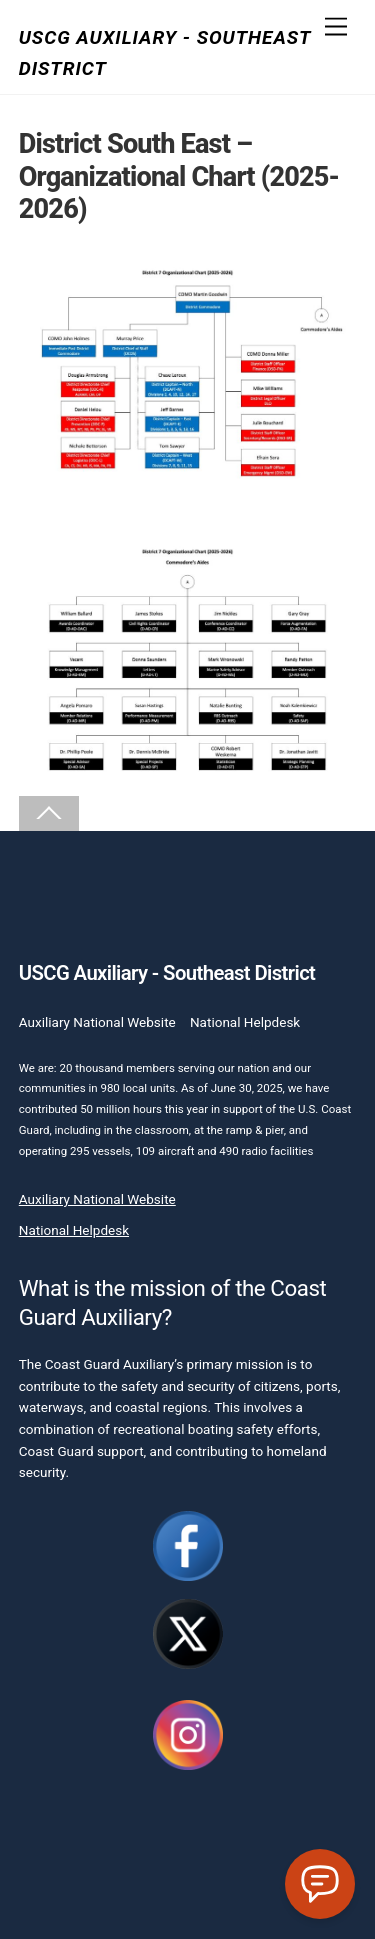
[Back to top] (49, 813)
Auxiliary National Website (97, 1022)
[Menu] (336, 27)
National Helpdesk (245, 1022)
